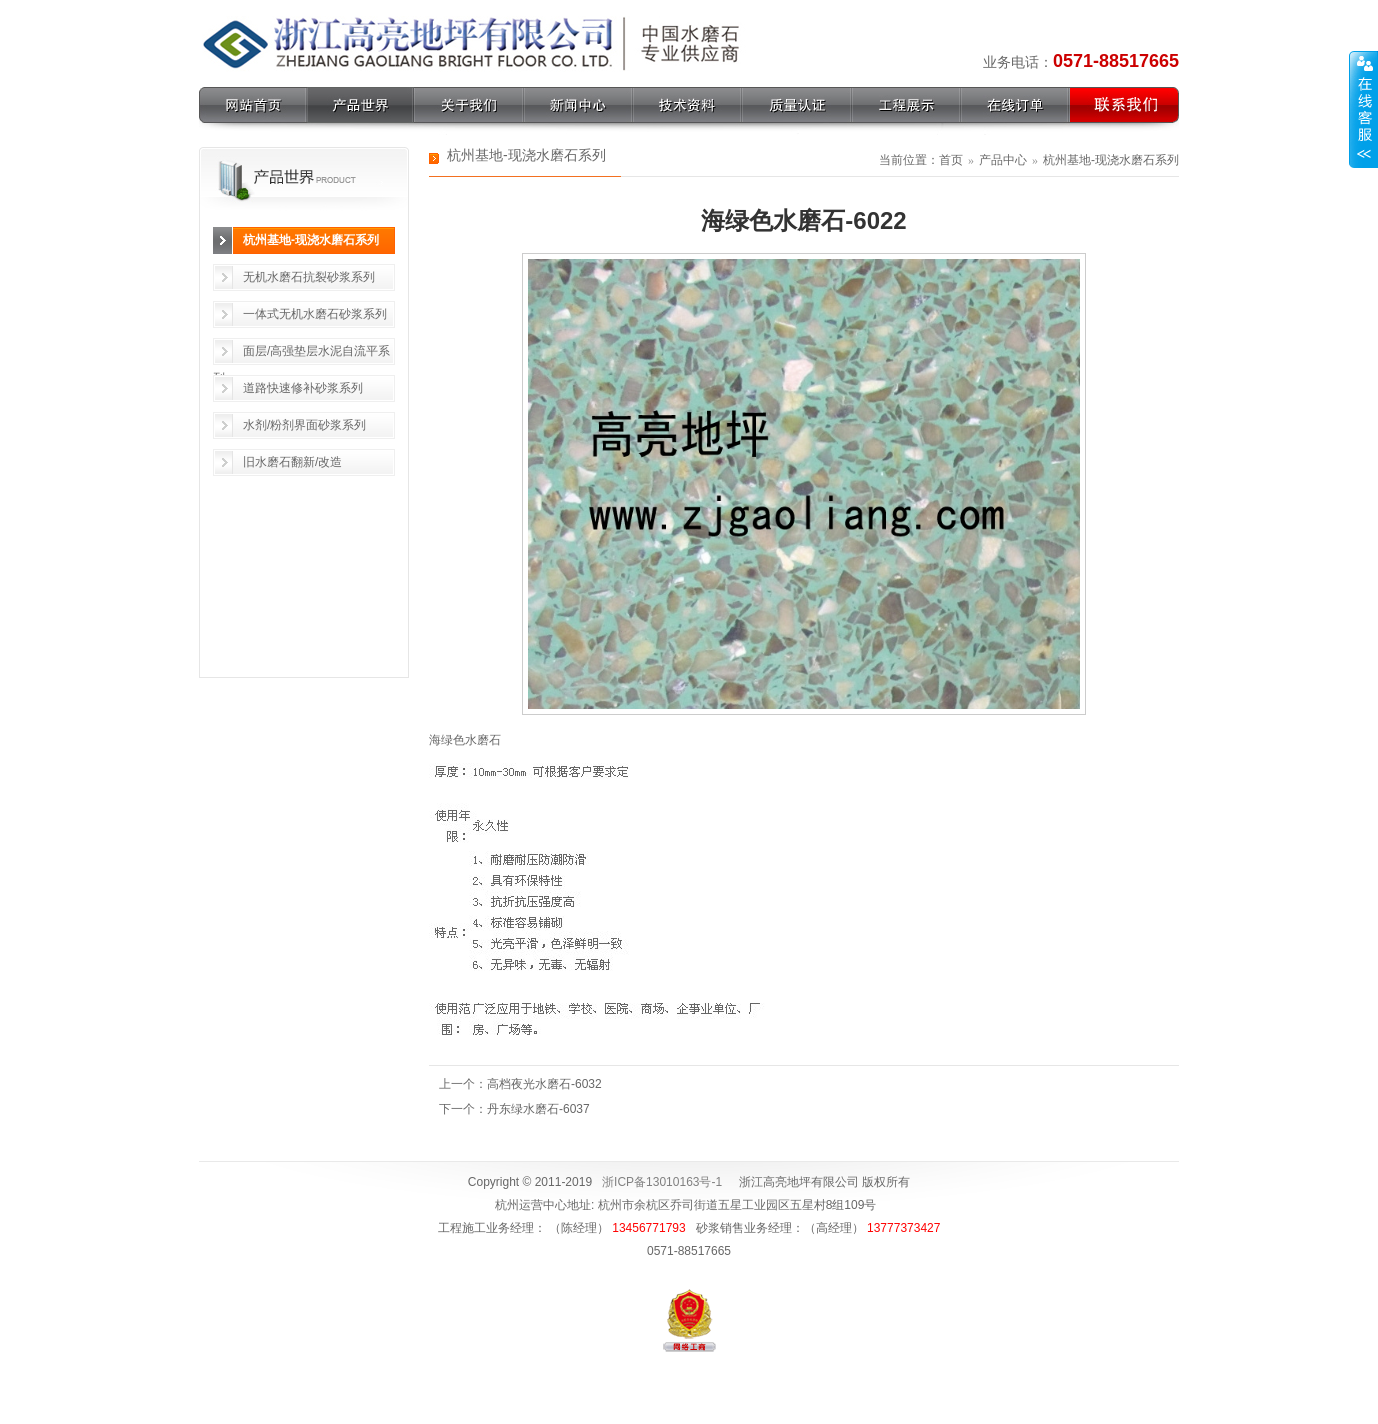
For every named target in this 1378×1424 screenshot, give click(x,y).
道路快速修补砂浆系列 (303, 388)
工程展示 (906, 105)
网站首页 (253, 105)
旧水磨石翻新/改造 (292, 462)
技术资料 (687, 105)
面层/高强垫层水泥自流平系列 (301, 354)
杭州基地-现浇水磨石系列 (311, 240)
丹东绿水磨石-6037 (538, 1109)
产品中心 (1003, 160)
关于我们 (469, 105)
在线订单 (1015, 105)
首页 (951, 160)
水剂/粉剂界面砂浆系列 (304, 425)
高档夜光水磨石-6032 (544, 1084)
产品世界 (360, 105)
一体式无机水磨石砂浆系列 (315, 314)
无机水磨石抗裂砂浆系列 (309, 277)
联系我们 (1124, 105)
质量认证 (797, 105)
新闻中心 (578, 105)
